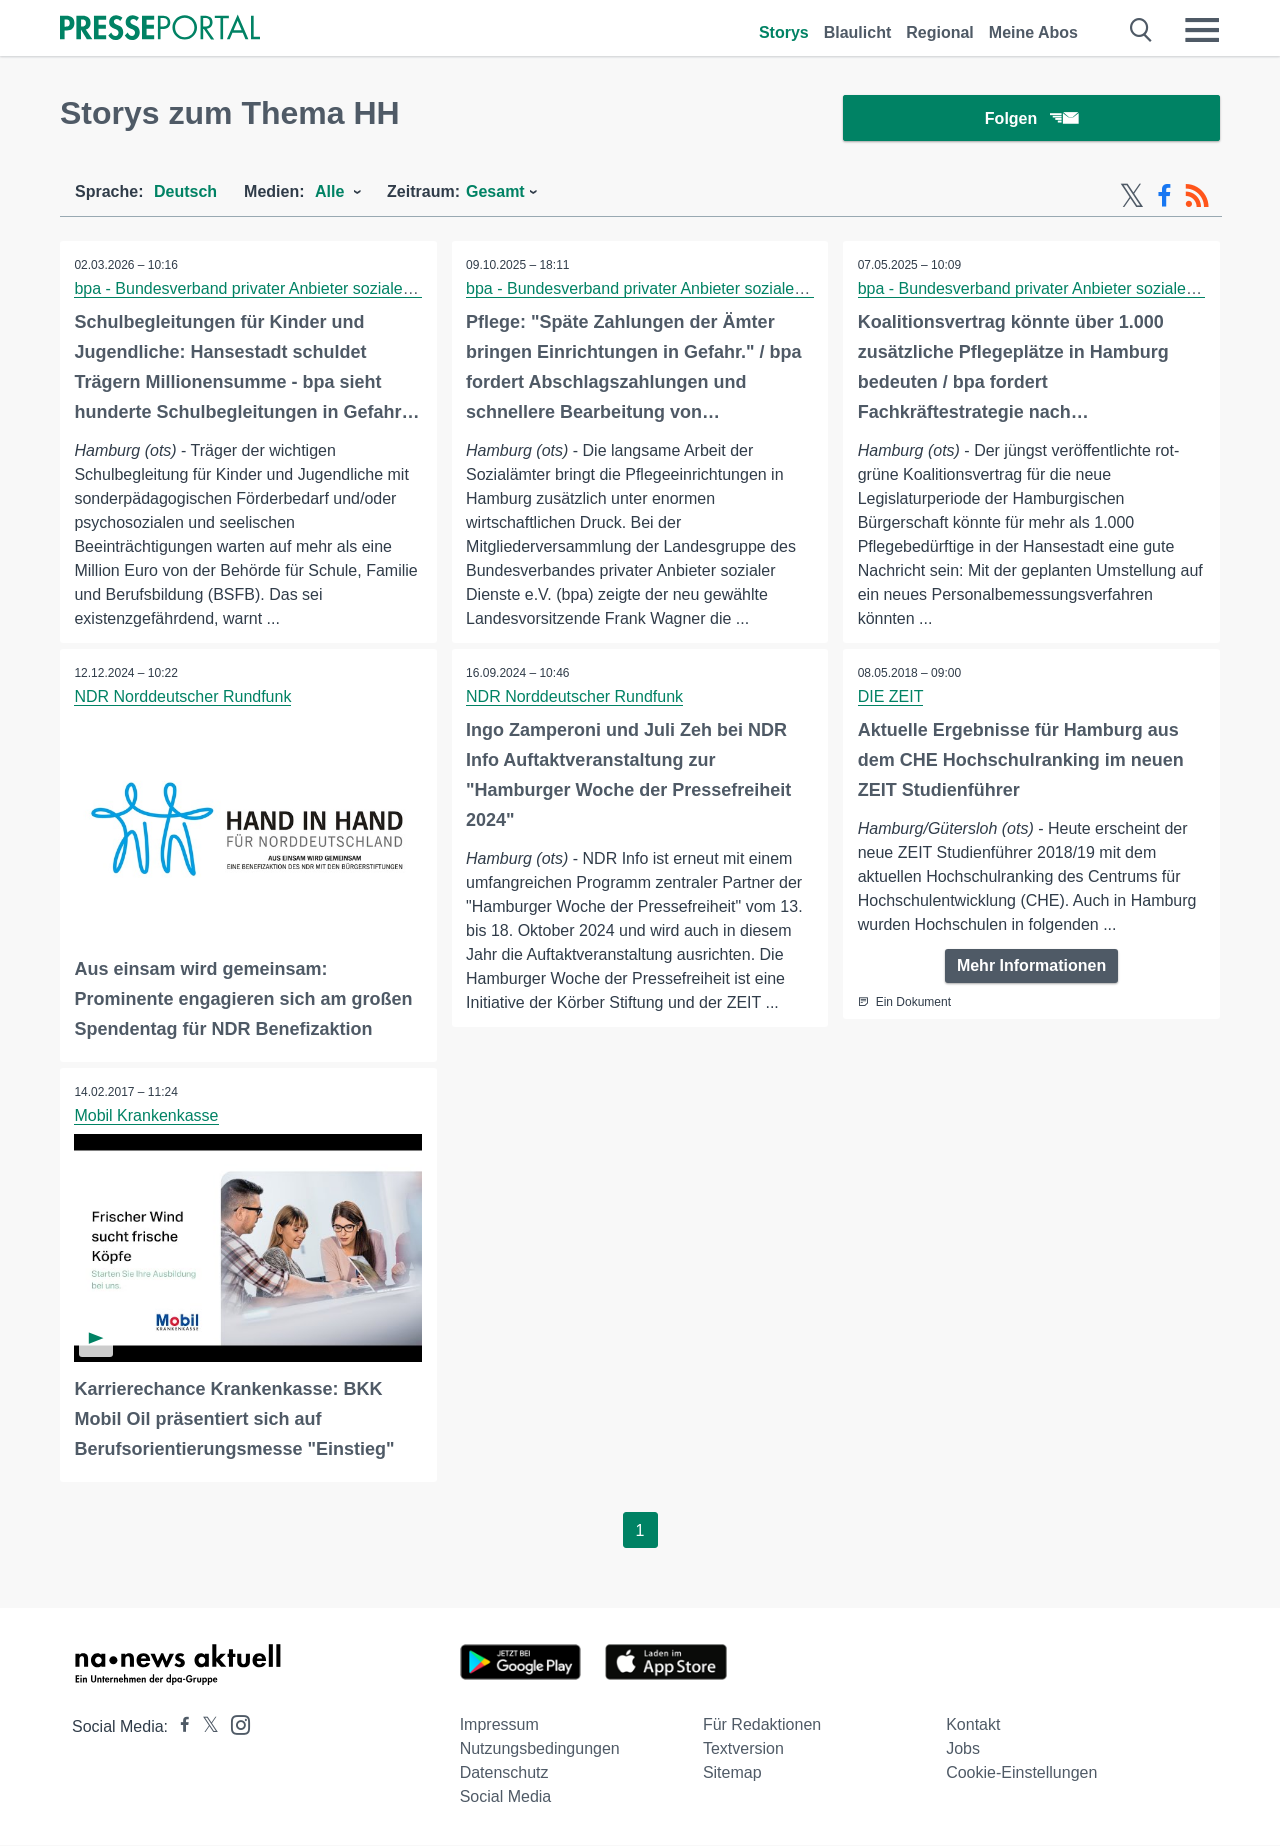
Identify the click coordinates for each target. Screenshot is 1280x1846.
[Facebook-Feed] (1164, 198)
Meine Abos (1033, 32)
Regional (940, 32)
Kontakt (973, 1725)
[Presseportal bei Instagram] (234, 1724)
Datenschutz (504, 1773)
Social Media (506, 1797)
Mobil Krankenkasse (147, 1117)
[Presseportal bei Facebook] (179, 1727)
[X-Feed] (1132, 198)
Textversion (743, 1749)
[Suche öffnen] (1141, 30)
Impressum (499, 1725)
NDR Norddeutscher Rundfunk (183, 698)
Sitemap (732, 1773)
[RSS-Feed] (1197, 198)
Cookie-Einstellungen (1021, 1773)
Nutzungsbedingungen (540, 1749)
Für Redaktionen (762, 1725)
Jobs (963, 1749)
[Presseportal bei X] (204, 1727)
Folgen (1031, 119)
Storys (784, 32)
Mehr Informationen (1031, 967)
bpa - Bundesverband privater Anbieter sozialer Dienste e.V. (287, 290)
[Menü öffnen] (1202, 30)
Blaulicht (858, 32)
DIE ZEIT (891, 698)
